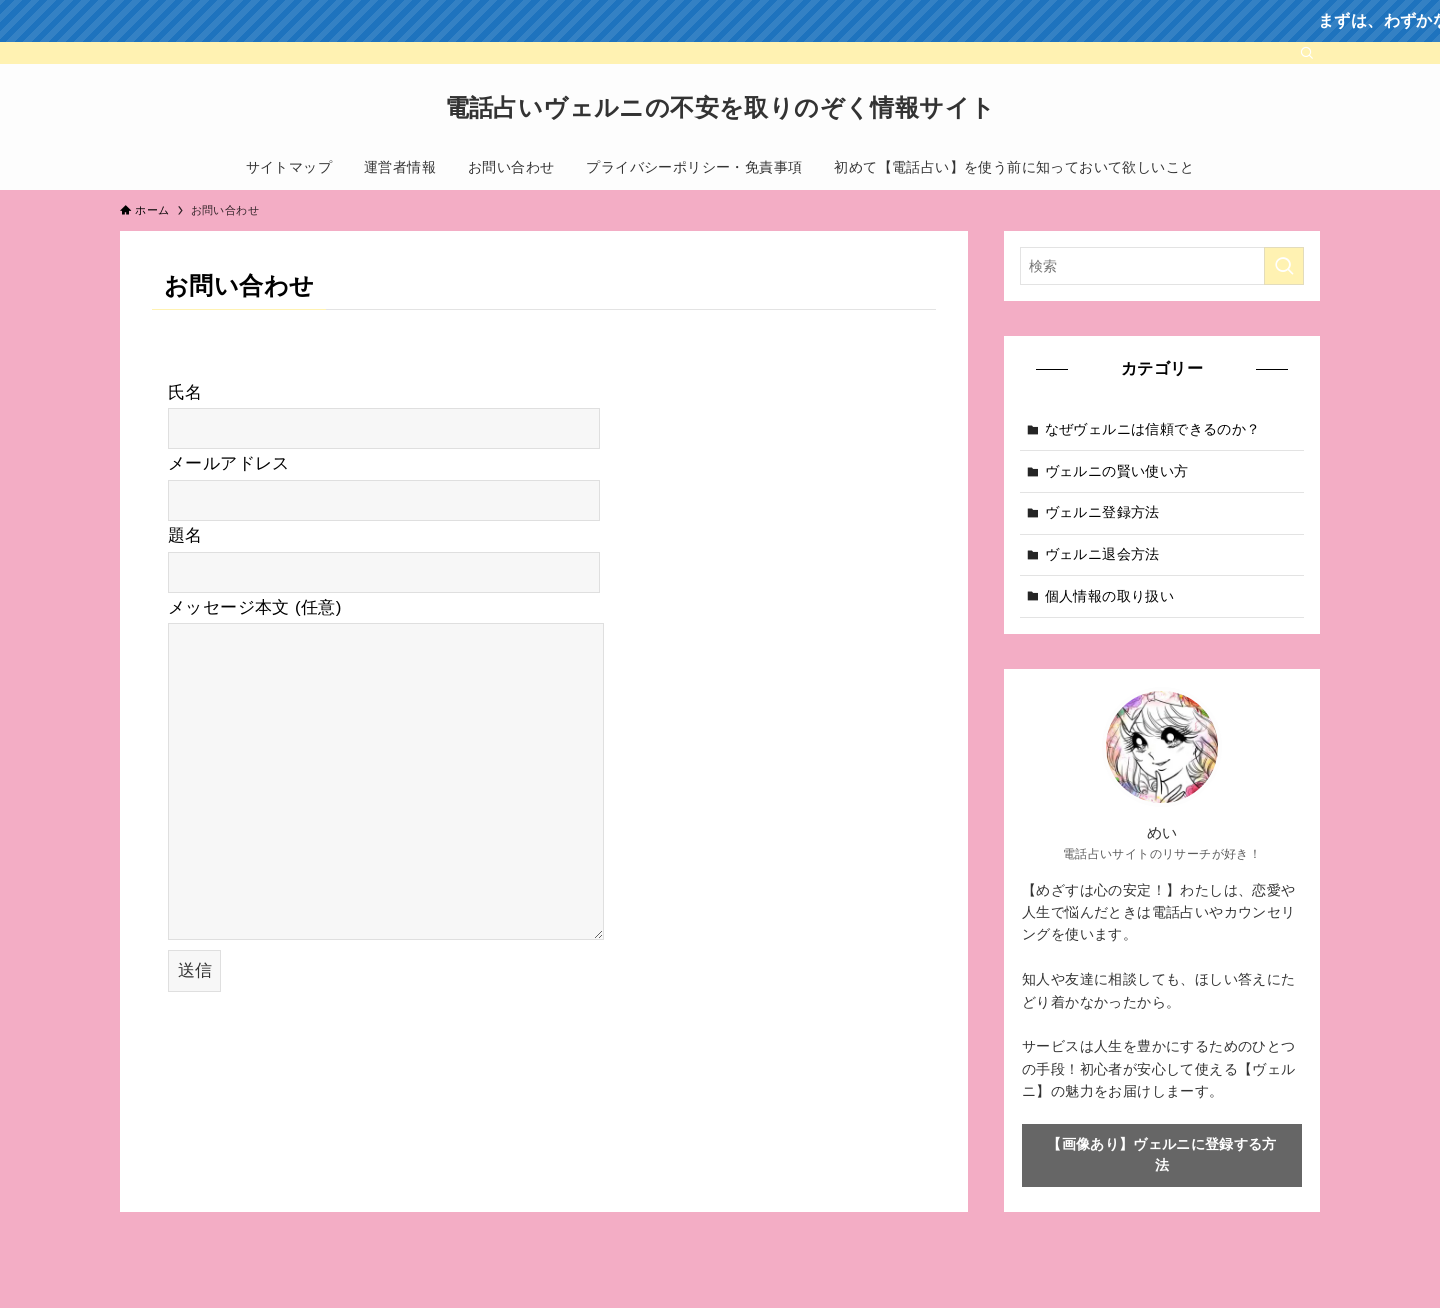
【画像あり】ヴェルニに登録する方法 (1162, 1154)
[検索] (1307, 53)
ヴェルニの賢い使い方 (1117, 471)
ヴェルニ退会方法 (1102, 554)
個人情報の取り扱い (1110, 596)
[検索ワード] (1162, 266)
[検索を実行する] (1284, 266)
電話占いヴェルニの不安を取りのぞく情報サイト (720, 108)
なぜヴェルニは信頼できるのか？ (1153, 429)
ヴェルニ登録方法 (1102, 512)
